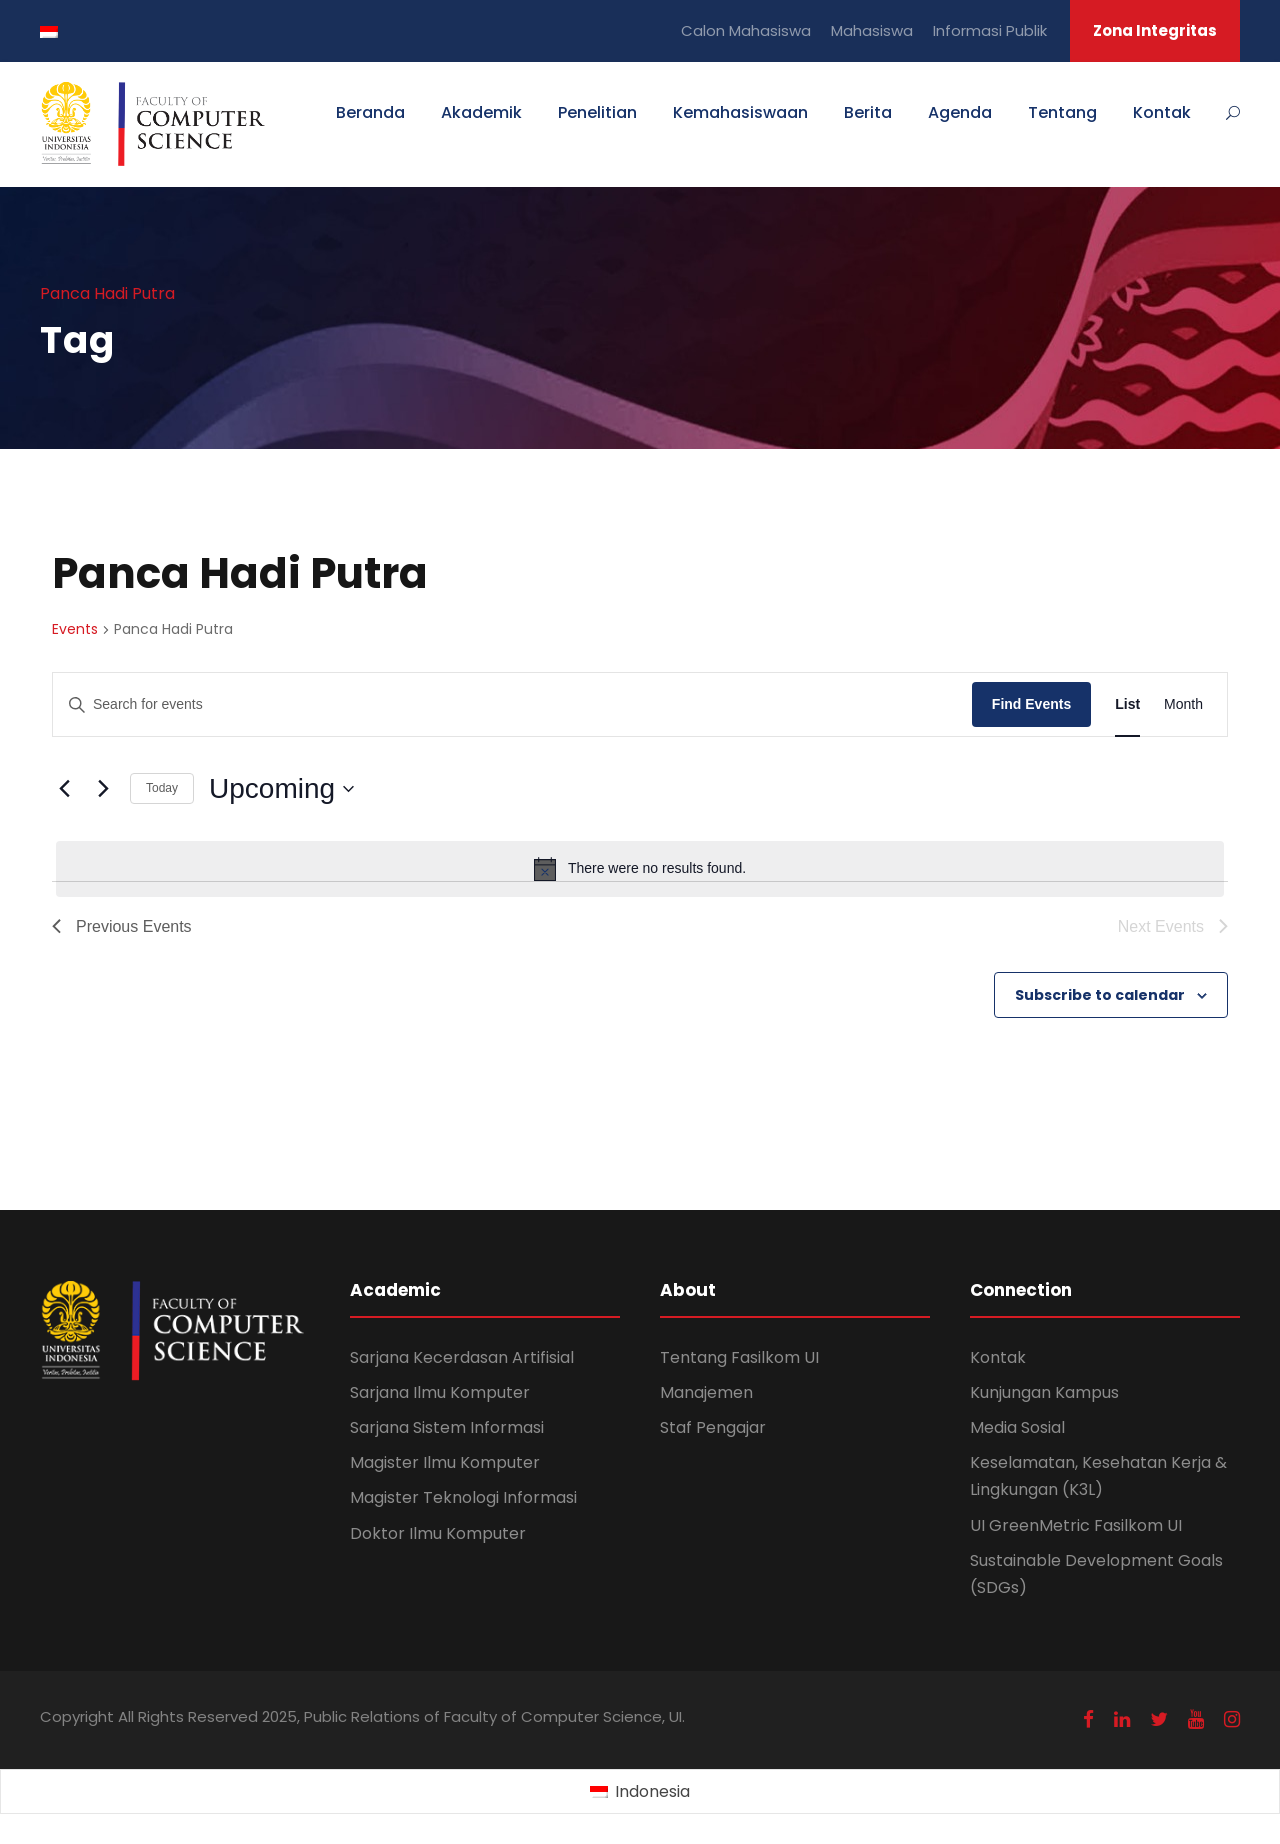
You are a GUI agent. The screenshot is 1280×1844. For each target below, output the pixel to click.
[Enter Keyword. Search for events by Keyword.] (512, 704)
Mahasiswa (872, 30)
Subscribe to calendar (1100, 995)
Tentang (1062, 112)
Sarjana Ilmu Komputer (440, 1392)
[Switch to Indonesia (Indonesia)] (639, 1792)
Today (162, 788)
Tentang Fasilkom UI (739, 1357)
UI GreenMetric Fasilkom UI (1076, 1525)
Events (75, 629)
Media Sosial (1017, 1427)
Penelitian (597, 112)
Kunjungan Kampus (1044, 1392)
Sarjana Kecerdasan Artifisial (462, 1357)
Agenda (960, 112)
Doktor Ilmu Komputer (438, 1533)
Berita (868, 112)
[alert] (640, 869)
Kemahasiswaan (740, 112)
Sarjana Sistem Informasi (447, 1427)
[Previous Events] (64, 789)
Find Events (1031, 704)
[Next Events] (103, 789)
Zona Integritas (1155, 30)
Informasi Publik (990, 30)
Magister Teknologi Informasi (463, 1497)
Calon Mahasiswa (746, 30)
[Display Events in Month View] (1183, 704)
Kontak (1162, 112)
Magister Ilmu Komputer (445, 1462)
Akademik (481, 112)
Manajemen (706, 1392)
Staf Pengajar (713, 1427)
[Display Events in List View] (1127, 704)
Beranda (370, 112)
